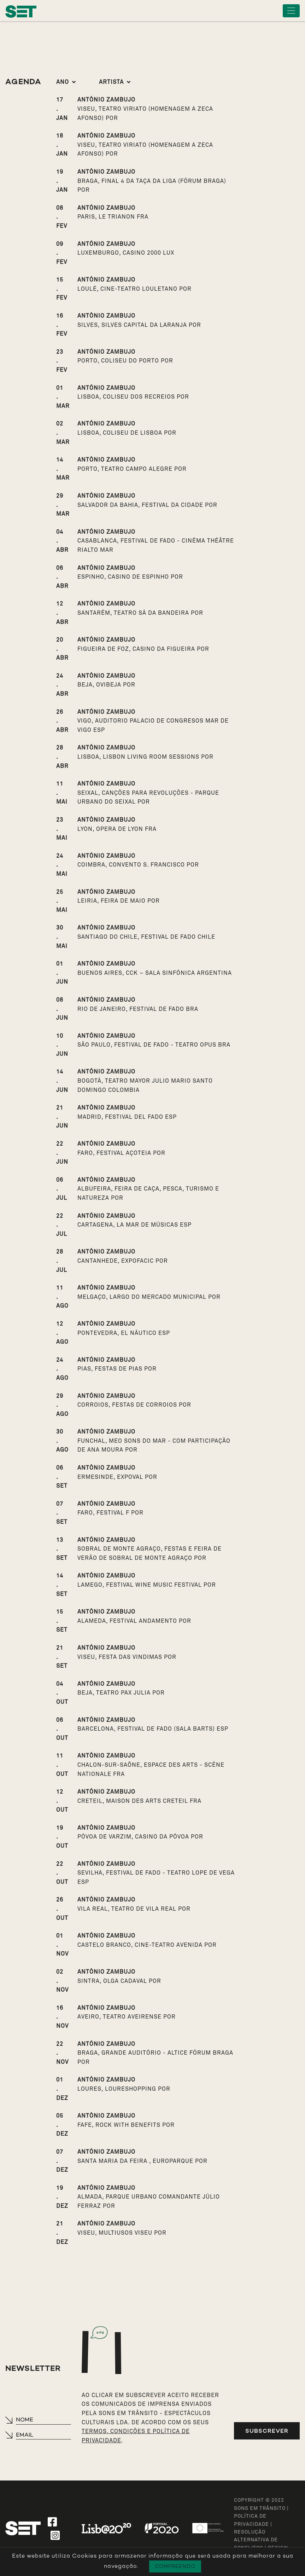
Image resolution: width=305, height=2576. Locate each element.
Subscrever (266, 2430)
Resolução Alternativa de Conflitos (256, 2540)
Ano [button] (62, 82)
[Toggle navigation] (291, 10)
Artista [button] (111, 82)
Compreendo (175, 2566)
